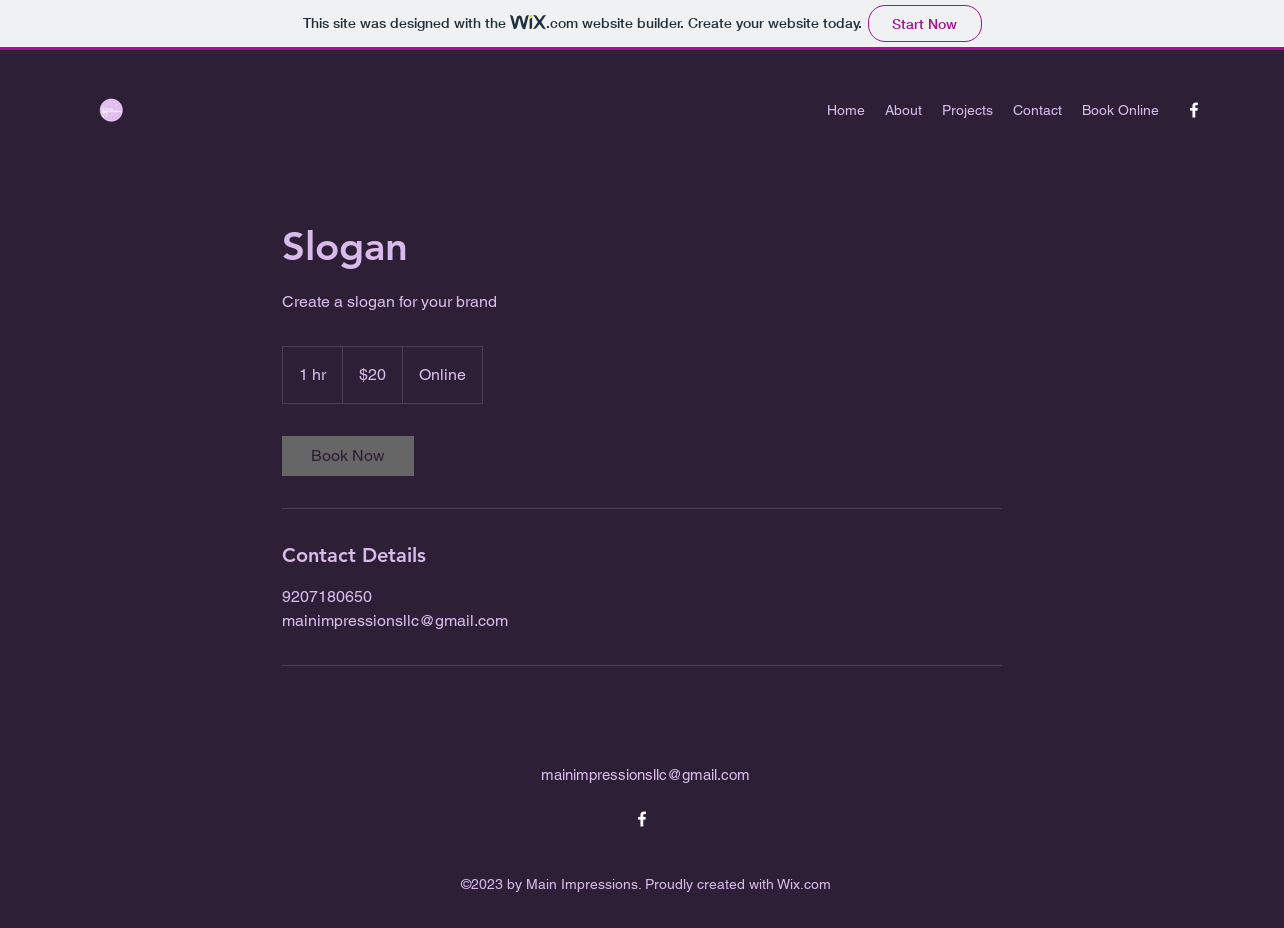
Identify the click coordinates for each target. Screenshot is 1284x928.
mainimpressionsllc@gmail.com (645, 774)
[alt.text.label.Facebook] (1194, 110)
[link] (348, 456)
